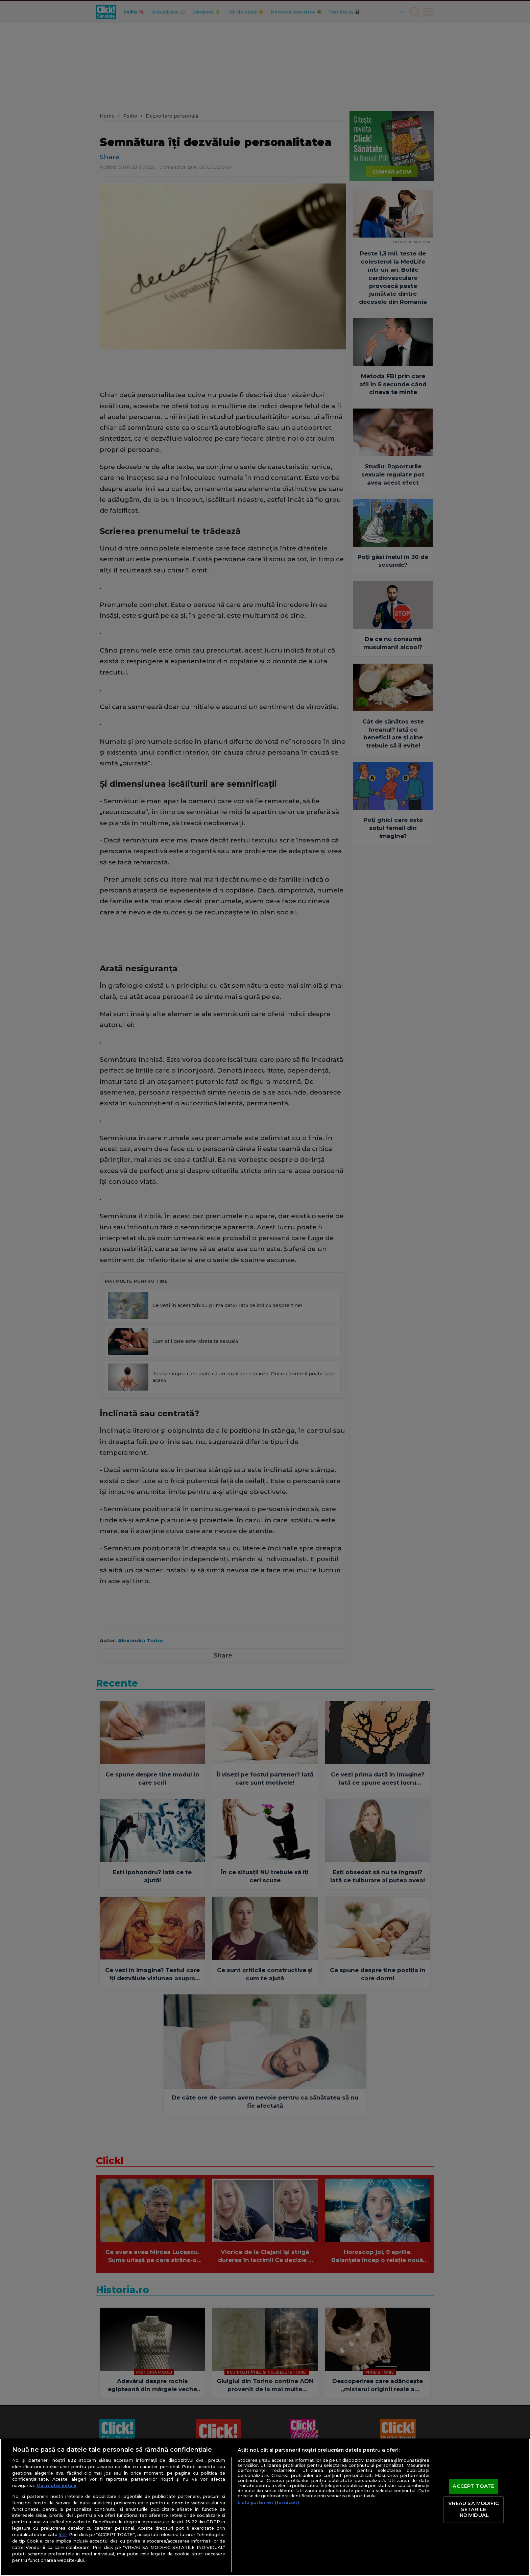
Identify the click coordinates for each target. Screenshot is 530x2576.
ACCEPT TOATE (473, 2486)
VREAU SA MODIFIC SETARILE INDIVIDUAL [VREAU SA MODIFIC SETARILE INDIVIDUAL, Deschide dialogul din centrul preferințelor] (473, 2509)
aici (62, 2534)
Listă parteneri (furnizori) (268, 2502)
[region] (265, 2507)
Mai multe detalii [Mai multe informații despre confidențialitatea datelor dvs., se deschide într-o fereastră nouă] (56, 2485)
